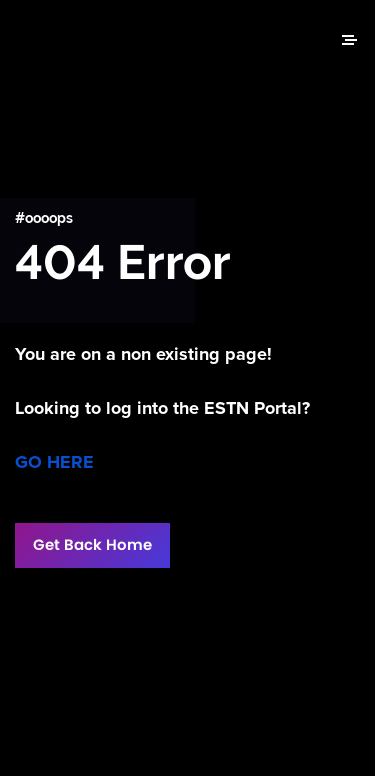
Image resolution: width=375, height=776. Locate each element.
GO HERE (54, 462)
